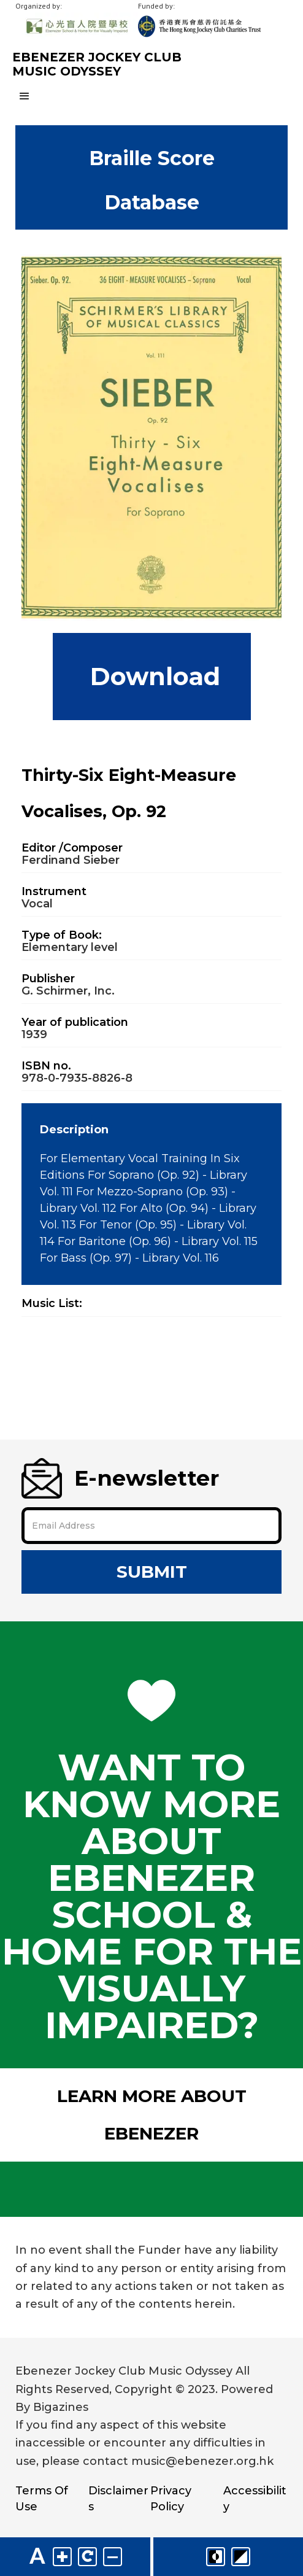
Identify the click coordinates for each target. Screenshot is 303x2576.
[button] (151, 96)
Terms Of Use (41, 2498)
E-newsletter (120, 1478)
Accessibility (254, 2498)
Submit (152, 1571)
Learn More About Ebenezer (152, 2114)
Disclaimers (118, 2498)
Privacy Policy (170, 2498)
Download (151, 676)
